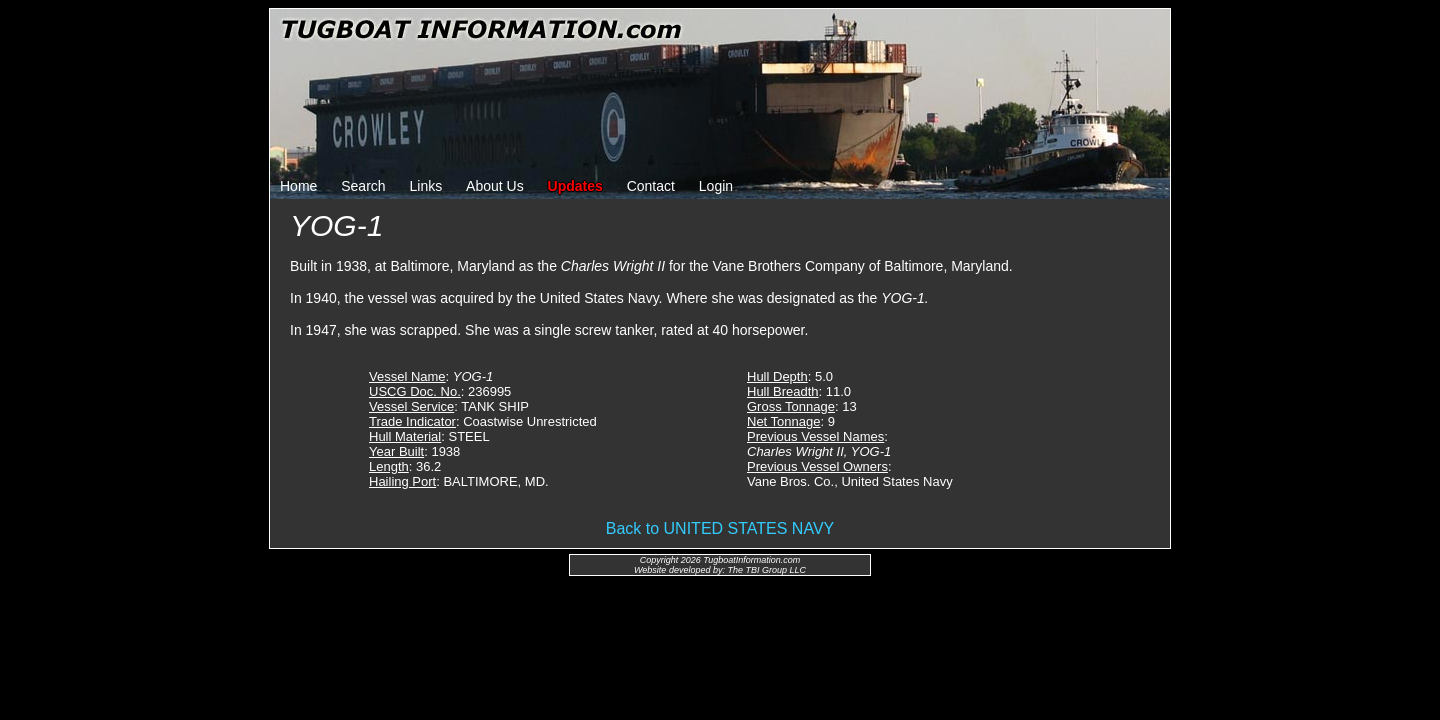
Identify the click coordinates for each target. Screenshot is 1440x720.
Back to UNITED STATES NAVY (720, 528)
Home (298, 186)
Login (716, 186)
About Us (495, 186)
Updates (575, 186)
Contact (651, 186)
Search (363, 186)
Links (426, 186)
